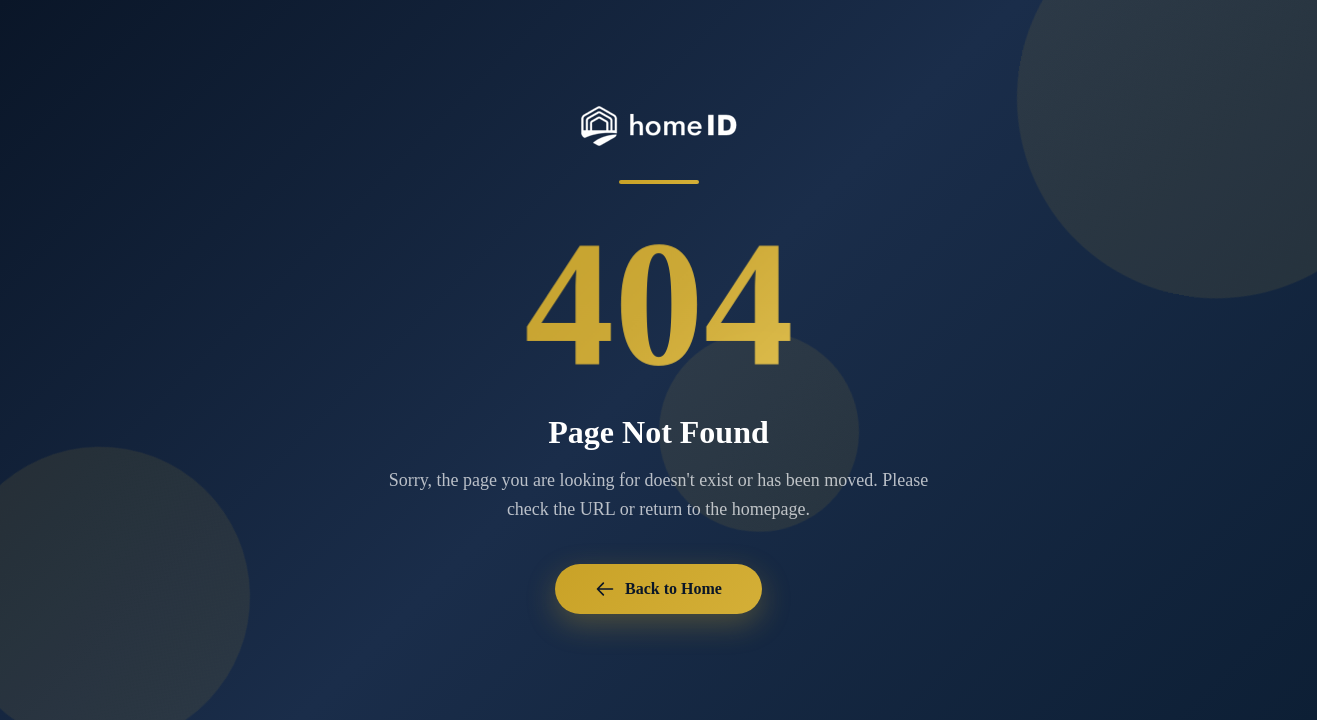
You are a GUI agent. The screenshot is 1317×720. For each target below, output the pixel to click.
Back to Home (658, 589)
